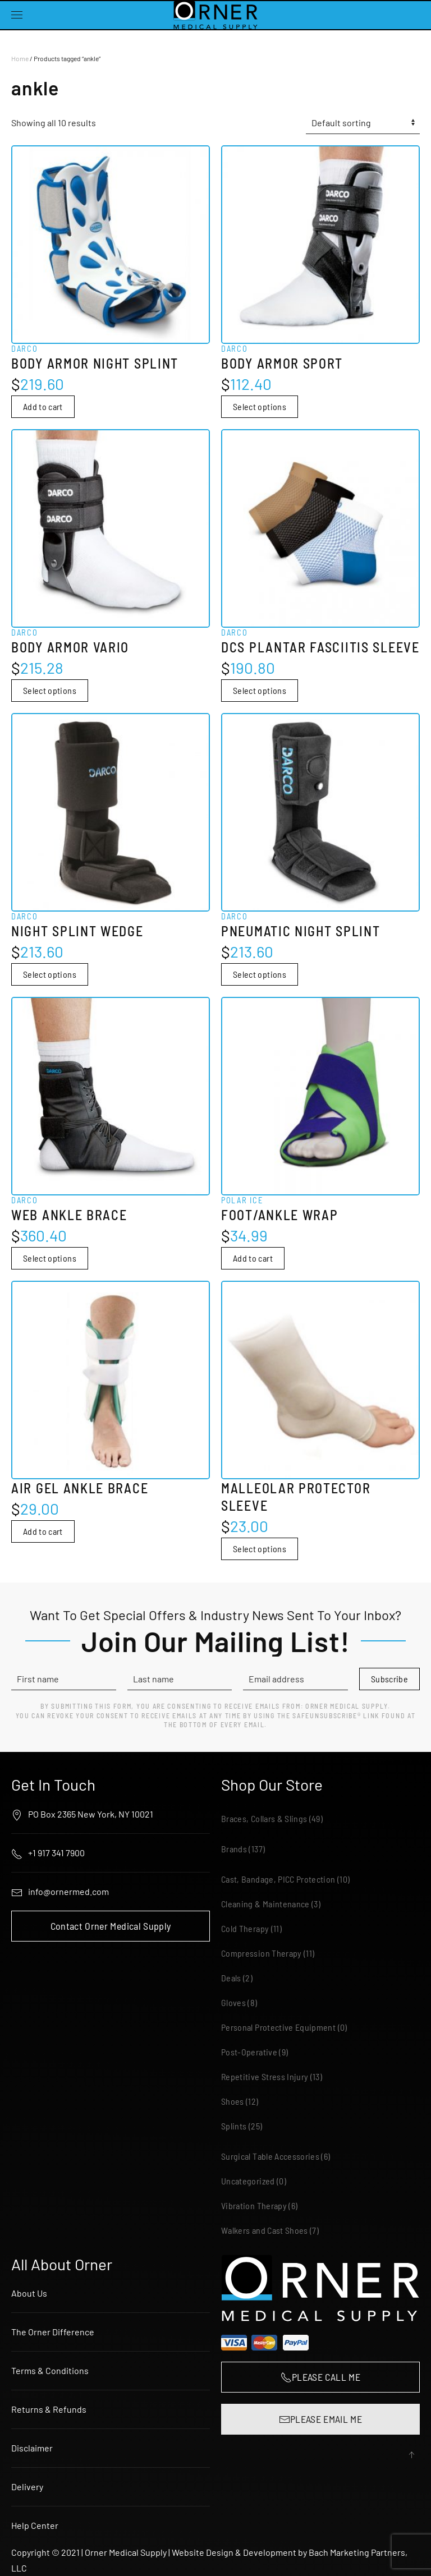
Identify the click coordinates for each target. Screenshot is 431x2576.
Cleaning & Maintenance (265, 1903)
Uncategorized (248, 2180)
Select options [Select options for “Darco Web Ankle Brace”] (49, 1258)
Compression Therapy (261, 1953)
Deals (231, 1977)
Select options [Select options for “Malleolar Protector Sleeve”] (259, 1548)
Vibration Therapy (254, 2205)
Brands (234, 1848)
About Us (29, 2293)
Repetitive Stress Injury (264, 2076)
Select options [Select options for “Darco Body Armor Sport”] (259, 406)
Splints (233, 2125)
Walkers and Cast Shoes (264, 2230)
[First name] (63, 1679)
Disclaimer (32, 2447)
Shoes (232, 2101)
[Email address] (295, 1679)
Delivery (27, 2486)
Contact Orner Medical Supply (111, 1926)
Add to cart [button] (43, 406)
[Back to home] (215, 15)
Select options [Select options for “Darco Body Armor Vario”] (49, 690)
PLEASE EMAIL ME (320, 2419)
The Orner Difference (52, 2331)
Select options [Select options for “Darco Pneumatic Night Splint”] (259, 974)
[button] (16, 15)
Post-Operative (249, 2051)
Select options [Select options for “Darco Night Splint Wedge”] (49, 974)
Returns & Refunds (48, 2409)
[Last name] (179, 1679)
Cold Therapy (245, 1928)
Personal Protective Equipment (278, 2027)
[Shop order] (363, 123)
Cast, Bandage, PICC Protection (278, 1879)
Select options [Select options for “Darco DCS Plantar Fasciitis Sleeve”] (259, 690)
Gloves (233, 2002)
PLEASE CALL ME (320, 2377)
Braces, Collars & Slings (264, 1818)
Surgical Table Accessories (270, 2156)
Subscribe (389, 1678)
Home (20, 58)
